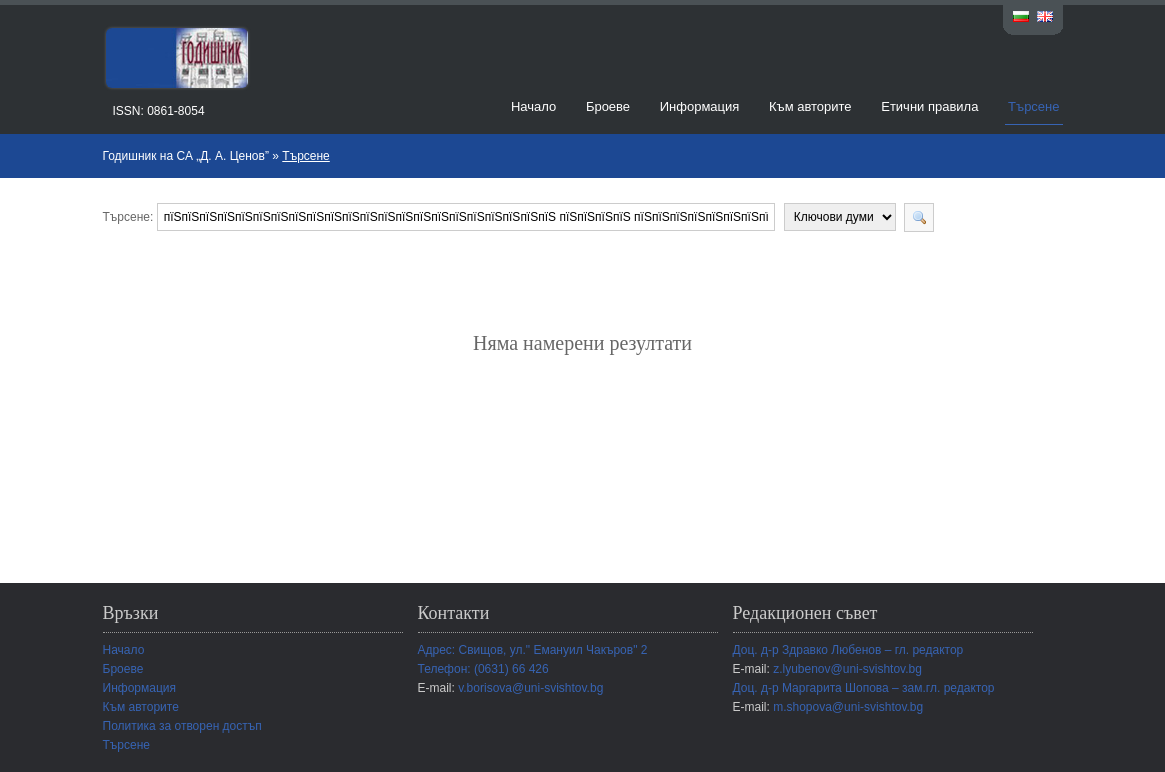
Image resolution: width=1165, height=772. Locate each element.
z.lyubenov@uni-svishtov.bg (847, 669)
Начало (533, 106)
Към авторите (810, 106)
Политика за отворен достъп (182, 726)
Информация (700, 106)
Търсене (1033, 106)
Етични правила (929, 106)
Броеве (608, 106)
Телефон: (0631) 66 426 (483, 669)
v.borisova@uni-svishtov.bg (530, 688)
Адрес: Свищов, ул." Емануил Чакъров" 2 (533, 650)
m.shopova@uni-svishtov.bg (848, 707)
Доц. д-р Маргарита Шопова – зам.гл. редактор (864, 688)
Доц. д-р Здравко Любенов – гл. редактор (848, 650)
